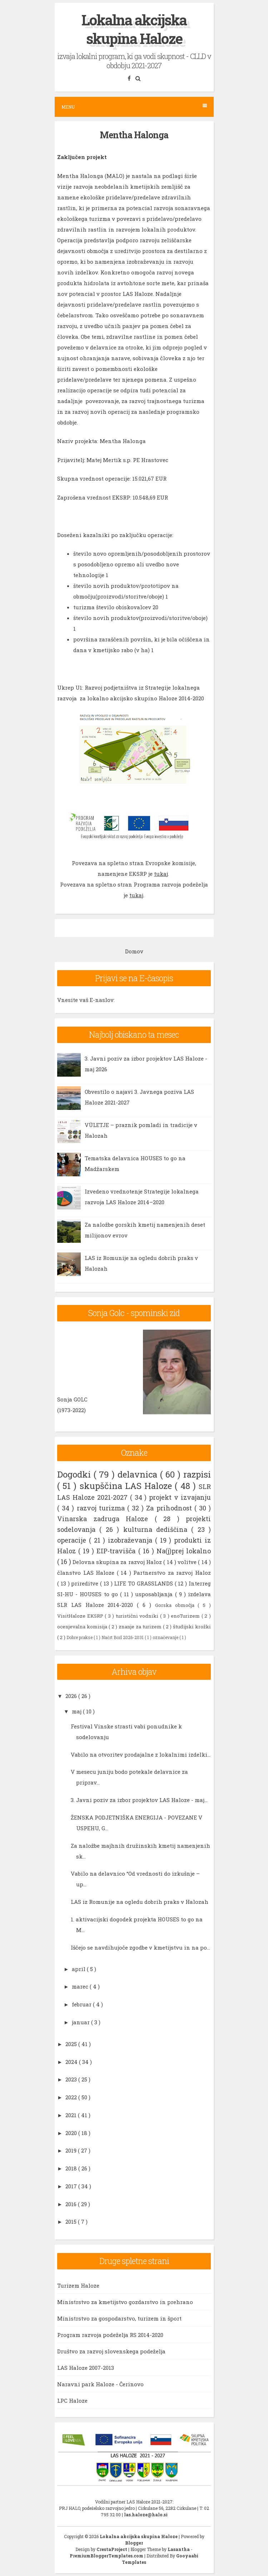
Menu (134, 107)
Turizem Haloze (78, 2285)
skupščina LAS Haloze (127, 1486)
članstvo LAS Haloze (87, 1572)
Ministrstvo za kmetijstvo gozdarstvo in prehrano (125, 2302)
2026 (71, 1695)
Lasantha (179, 2549)
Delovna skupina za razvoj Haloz (118, 1561)
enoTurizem (186, 1616)
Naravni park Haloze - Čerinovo (100, 2384)
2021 (71, 2115)
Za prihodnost (170, 1508)
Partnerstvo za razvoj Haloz (172, 1572)
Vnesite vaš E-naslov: (86, 999)
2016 (71, 2204)
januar (81, 2022)
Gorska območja (176, 1605)
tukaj (161, 873)
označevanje (166, 1637)
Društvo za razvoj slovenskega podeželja (111, 2351)
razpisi (197, 1474)
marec (81, 1986)
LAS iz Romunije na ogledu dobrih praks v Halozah (139, 1901)
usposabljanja (155, 1594)
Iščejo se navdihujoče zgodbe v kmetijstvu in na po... (140, 1947)
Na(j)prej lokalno (184, 1551)
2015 (71, 2221)
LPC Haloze (72, 2400)
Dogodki (75, 1474)
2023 (71, 2079)
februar (82, 2004)
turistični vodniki (138, 1616)
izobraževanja (131, 1540)
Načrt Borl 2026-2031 (123, 1637)
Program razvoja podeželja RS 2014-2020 (110, 2334)
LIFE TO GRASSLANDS (144, 1583)
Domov (134, 951)
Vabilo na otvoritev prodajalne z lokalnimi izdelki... (140, 1754)
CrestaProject (112, 2549)
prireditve (85, 1583)
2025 (71, 2044)
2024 (72, 2061)
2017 (71, 2186)
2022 (71, 2097)
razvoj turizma (102, 1508)
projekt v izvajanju (180, 1497)
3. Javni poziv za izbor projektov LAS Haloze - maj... (139, 1799)
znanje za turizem (141, 1626)
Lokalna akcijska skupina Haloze (134, 29)
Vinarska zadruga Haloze (106, 1518)
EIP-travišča (117, 1551)
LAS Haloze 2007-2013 (85, 2367)
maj (77, 1711)
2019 (71, 2150)
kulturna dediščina (157, 1529)
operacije (73, 1540)
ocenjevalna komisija (83, 1626)
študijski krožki (192, 1626)
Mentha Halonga (134, 135)
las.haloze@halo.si (146, 2514)
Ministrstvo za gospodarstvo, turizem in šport (119, 2318)
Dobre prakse (80, 1637)
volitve (188, 1561)
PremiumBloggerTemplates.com (107, 2555)
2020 (71, 2132)
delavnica (139, 1474)
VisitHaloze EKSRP (81, 1616)
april (79, 1968)
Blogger (134, 2543)
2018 (71, 2168)
